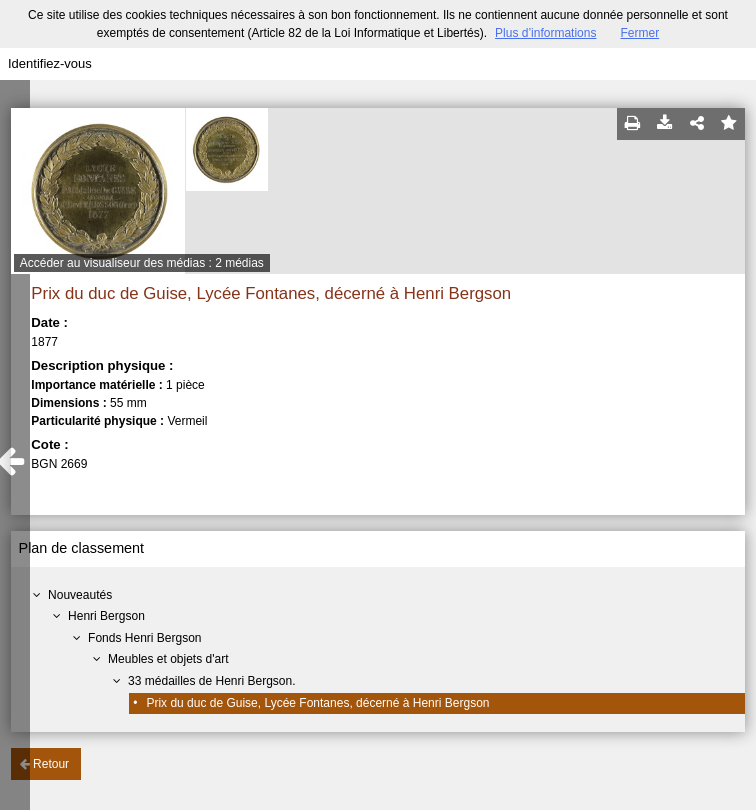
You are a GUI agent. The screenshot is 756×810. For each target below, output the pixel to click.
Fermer (639, 33)
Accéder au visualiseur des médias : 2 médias (142, 263)
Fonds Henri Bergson (144, 638)
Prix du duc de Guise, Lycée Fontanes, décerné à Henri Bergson (317, 703)
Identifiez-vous (50, 63)
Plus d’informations (545, 33)
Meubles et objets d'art (168, 659)
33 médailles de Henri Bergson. (211, 681)
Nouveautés (80, 595)
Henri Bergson (106, 616)
